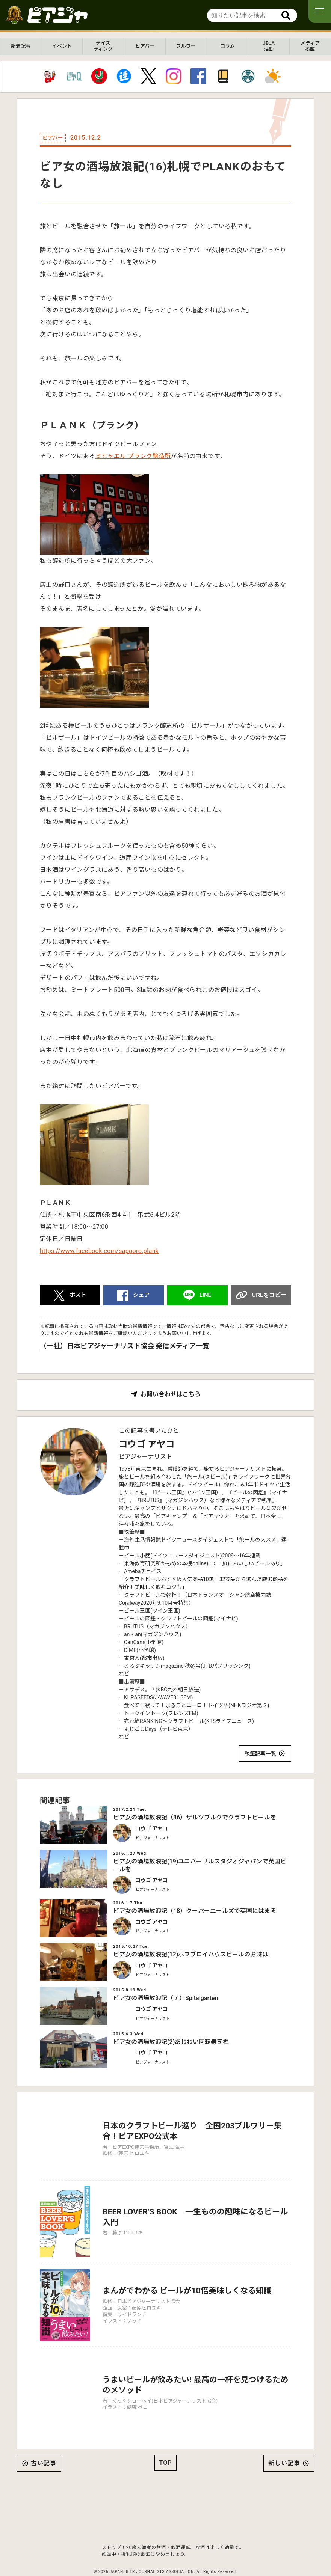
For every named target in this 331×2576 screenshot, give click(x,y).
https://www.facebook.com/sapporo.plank (99, 1250)
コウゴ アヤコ (147, 1444)
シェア (141, 1295)
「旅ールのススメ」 (257, 1540)
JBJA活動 (269, 46)
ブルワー (186, 46)
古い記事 (43, 2442)
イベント (62, 46)
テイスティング (103, 46)
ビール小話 (137, 1556)
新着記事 (20, 46)
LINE (205, 1295)
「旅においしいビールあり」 (251, 1563)
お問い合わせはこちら (171, 1394)
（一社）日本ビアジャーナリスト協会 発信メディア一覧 (124, 1346)
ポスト (78, 1295)
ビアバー (144, 46)
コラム (227, 46)
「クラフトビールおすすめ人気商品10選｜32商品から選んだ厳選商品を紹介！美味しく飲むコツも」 (203, 1583)
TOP (165, 2442)
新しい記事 (284, 2442)
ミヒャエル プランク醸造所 (133, 456)
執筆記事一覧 (260, 1754)
